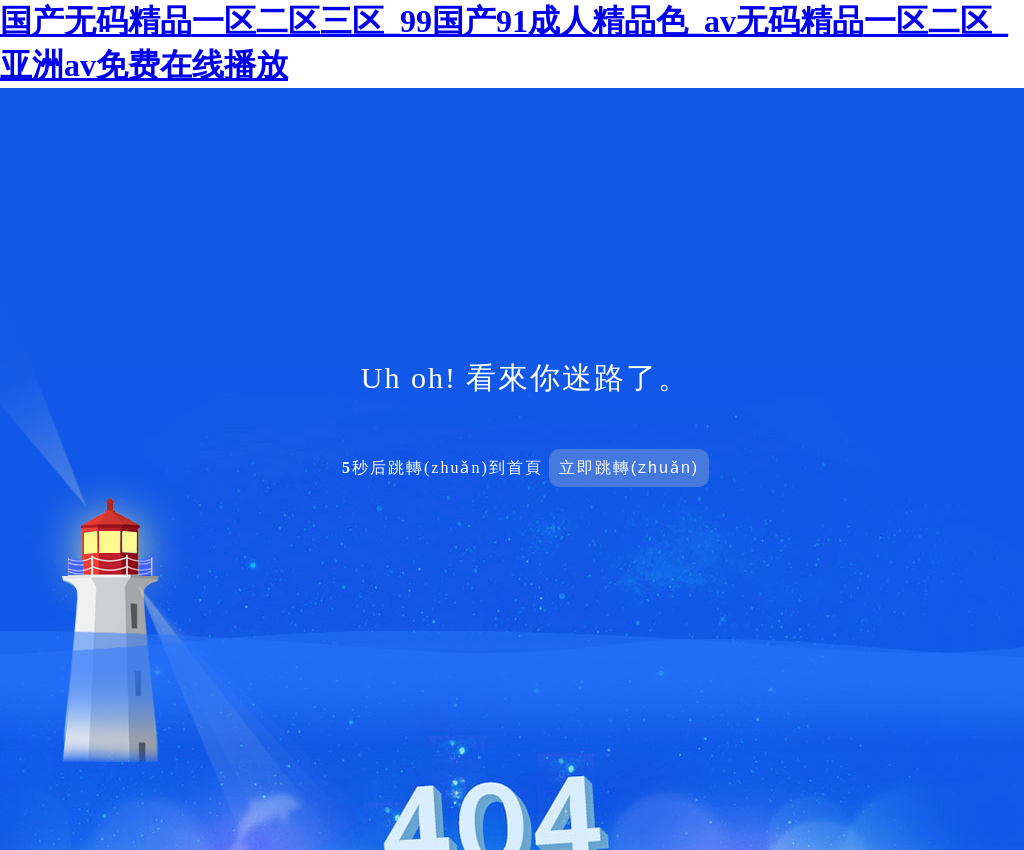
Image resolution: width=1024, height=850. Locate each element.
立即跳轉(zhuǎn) (629, 467)
